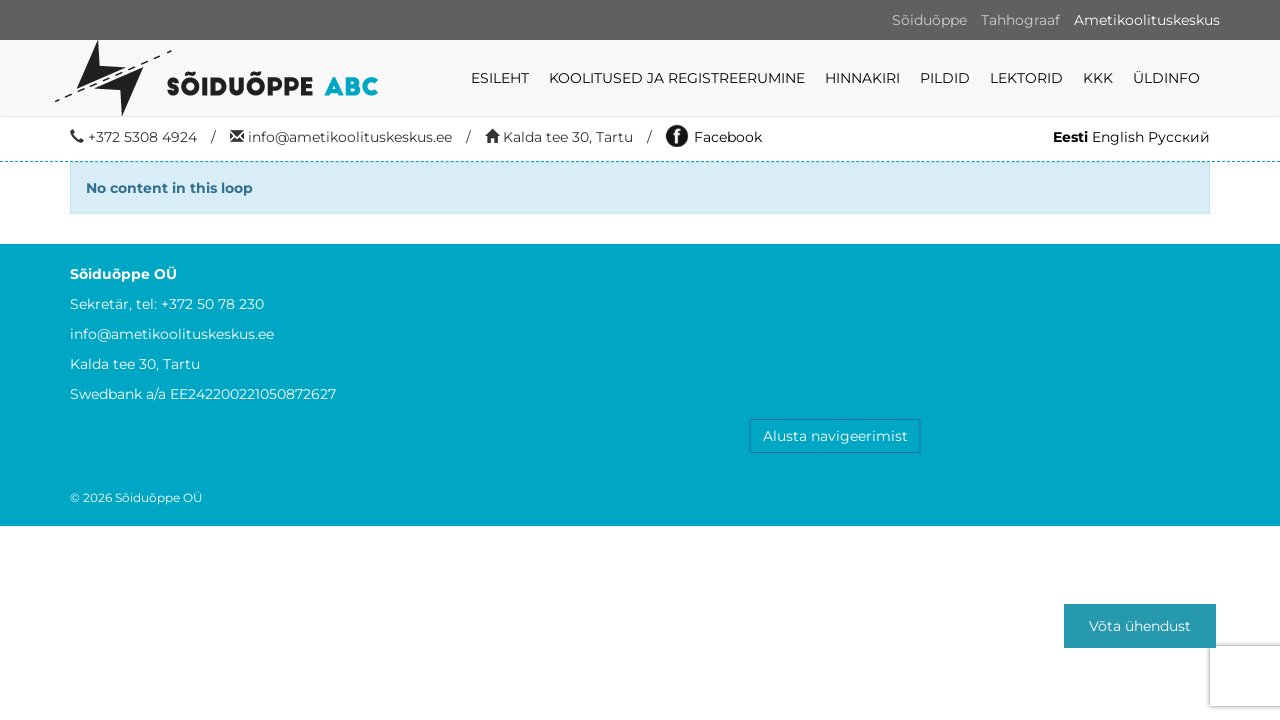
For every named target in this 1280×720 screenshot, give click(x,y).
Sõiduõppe (929, 20)
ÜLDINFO (1166, 78)
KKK (1098, 78)
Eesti (1070, 137)
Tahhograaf (1020, 20)
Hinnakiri (862, 78)
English (1118, 137)
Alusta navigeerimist (835, 436)
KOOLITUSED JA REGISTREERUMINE (677, 78)
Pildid (945, 78)
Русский (1179, 137)
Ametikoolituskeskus (1147, 20)
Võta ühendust (1140, 626)
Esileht (500, 78)
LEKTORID (1026, 78)
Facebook (714, 137)
